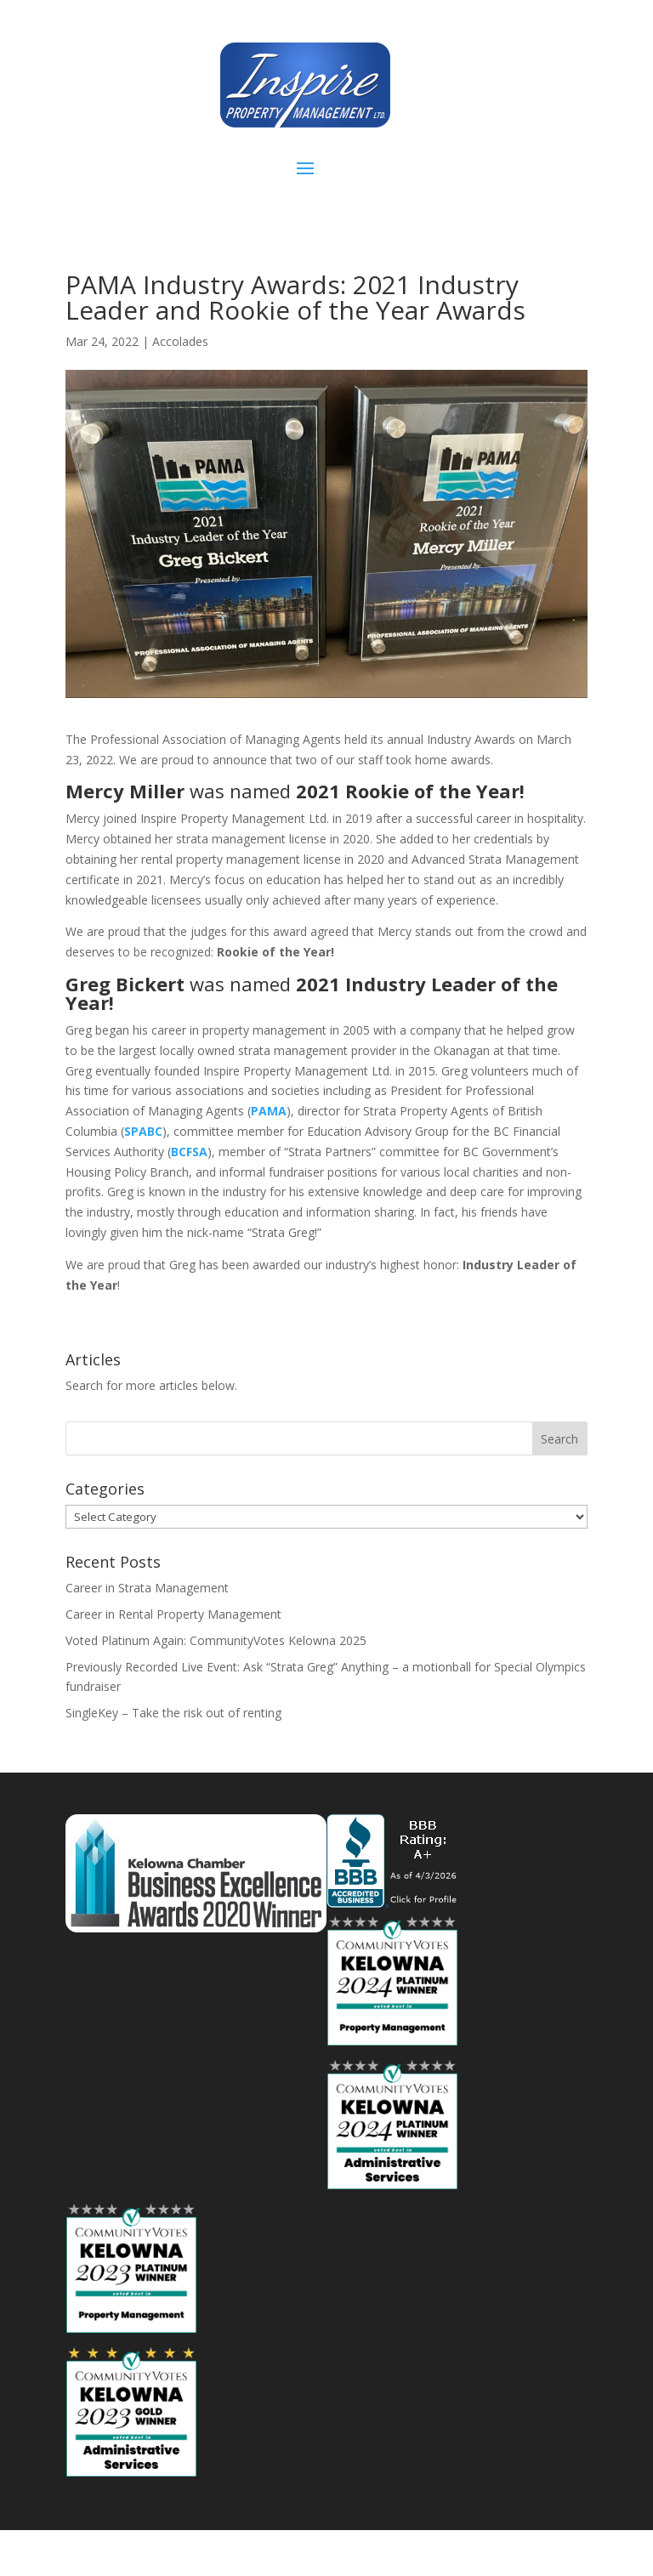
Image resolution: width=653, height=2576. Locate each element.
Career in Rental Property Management (173, 1614)
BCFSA (189, 1151)
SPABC (143, 1131)
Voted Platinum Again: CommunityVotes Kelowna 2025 (215, 1640)
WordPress (454, 2553)
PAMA (269, 1111)
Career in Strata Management (147, 1588)
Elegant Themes (287, 2553)
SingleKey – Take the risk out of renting (173, 1713)
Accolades (180, 341)
